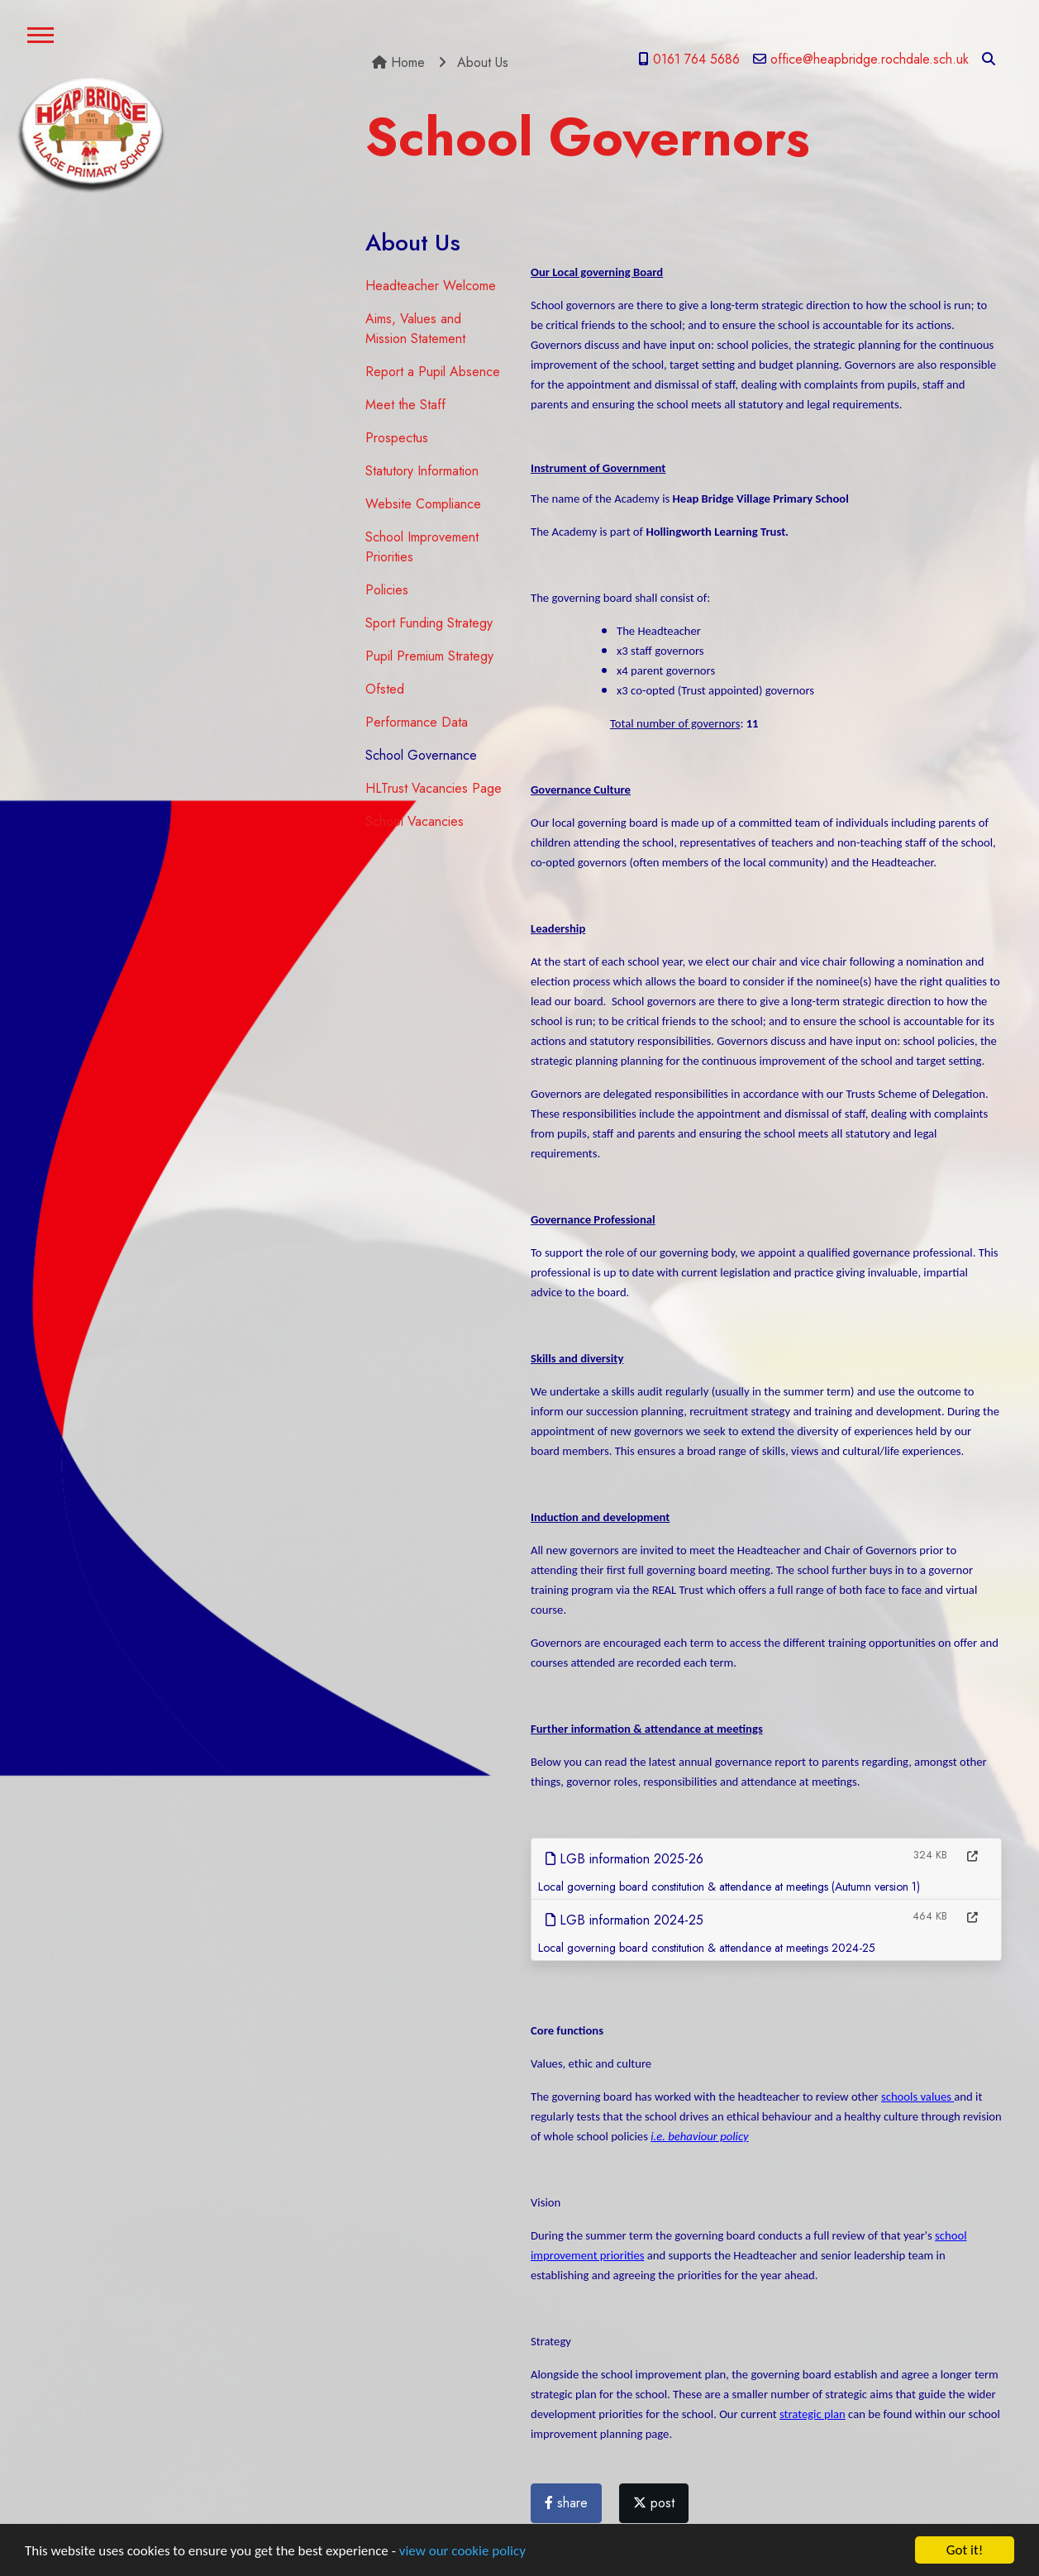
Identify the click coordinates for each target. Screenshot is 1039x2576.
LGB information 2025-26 (624, 1858)
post (653, 2502)
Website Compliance (423, 503)
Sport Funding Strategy (429, 622)
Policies (386, 589)
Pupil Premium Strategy (429, 655)
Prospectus (396, 437)
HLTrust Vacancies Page (433, 788)
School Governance (421, 755)
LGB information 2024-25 (624, 1920)
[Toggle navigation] (40, 37)
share (566, 2502)
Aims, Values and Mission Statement (415, 328)
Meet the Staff (405, 404)
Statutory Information (422, 470)
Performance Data (416, 722)
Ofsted (384, 689)
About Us (482, 62)
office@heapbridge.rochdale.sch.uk (861, 59)
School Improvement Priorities (422, 546)
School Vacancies (414, 821)
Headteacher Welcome (430, 285)
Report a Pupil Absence (432, 371)
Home (398, 62)
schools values (917, 2096)
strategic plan (812, 2414)
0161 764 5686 (689, 59)
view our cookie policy (462, 2557)
